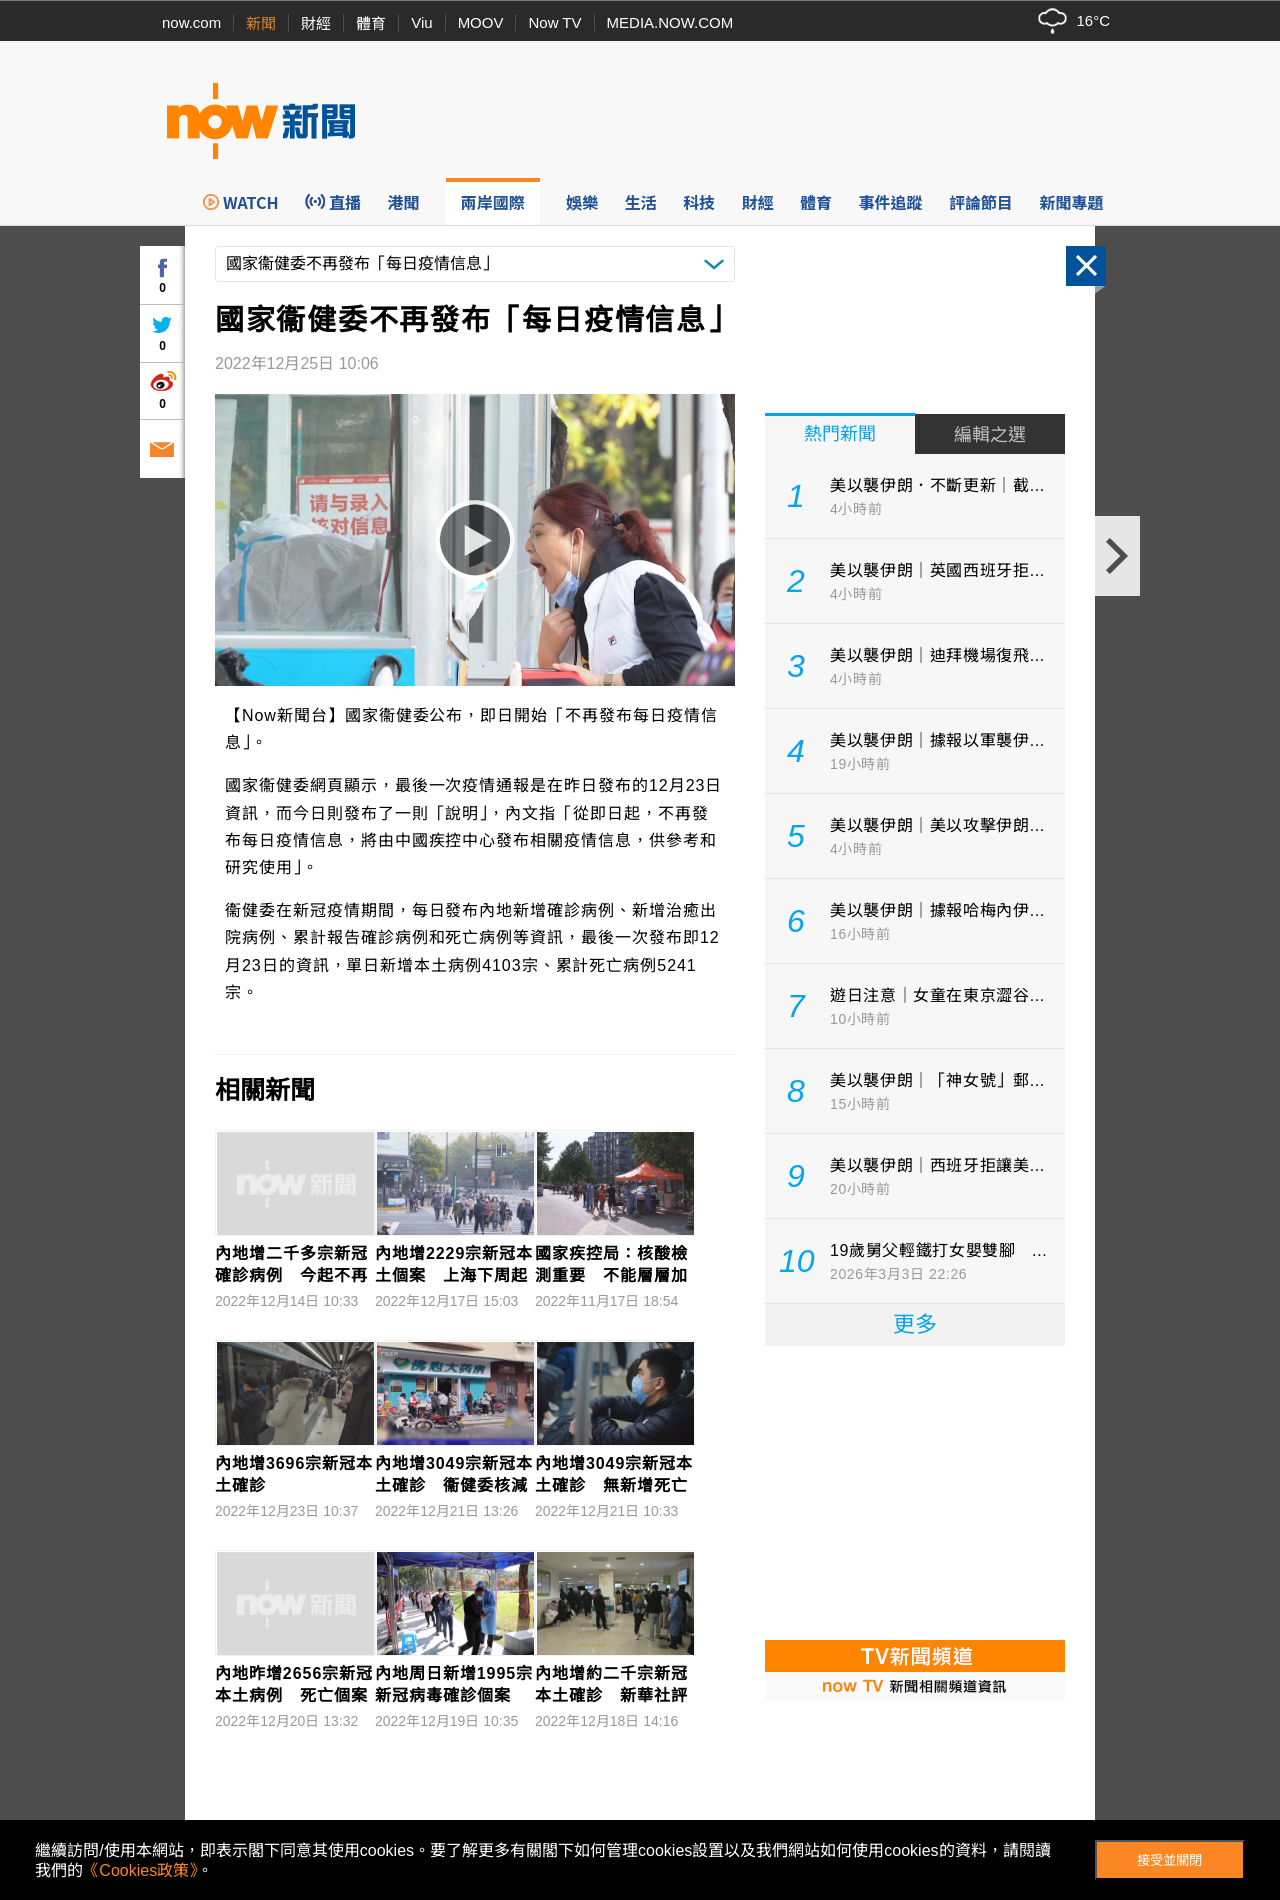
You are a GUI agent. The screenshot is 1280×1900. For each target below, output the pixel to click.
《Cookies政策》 (140, 1870)
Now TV (554, 22)
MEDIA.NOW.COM (670, 22)
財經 (316, 23)
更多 (915, 1324)
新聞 (261, 23)
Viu (421, 22)
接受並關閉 (1169, 1860)
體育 (371, 23)
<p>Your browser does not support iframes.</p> (915, 1491)
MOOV (481, 22)
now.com (191, 22)
